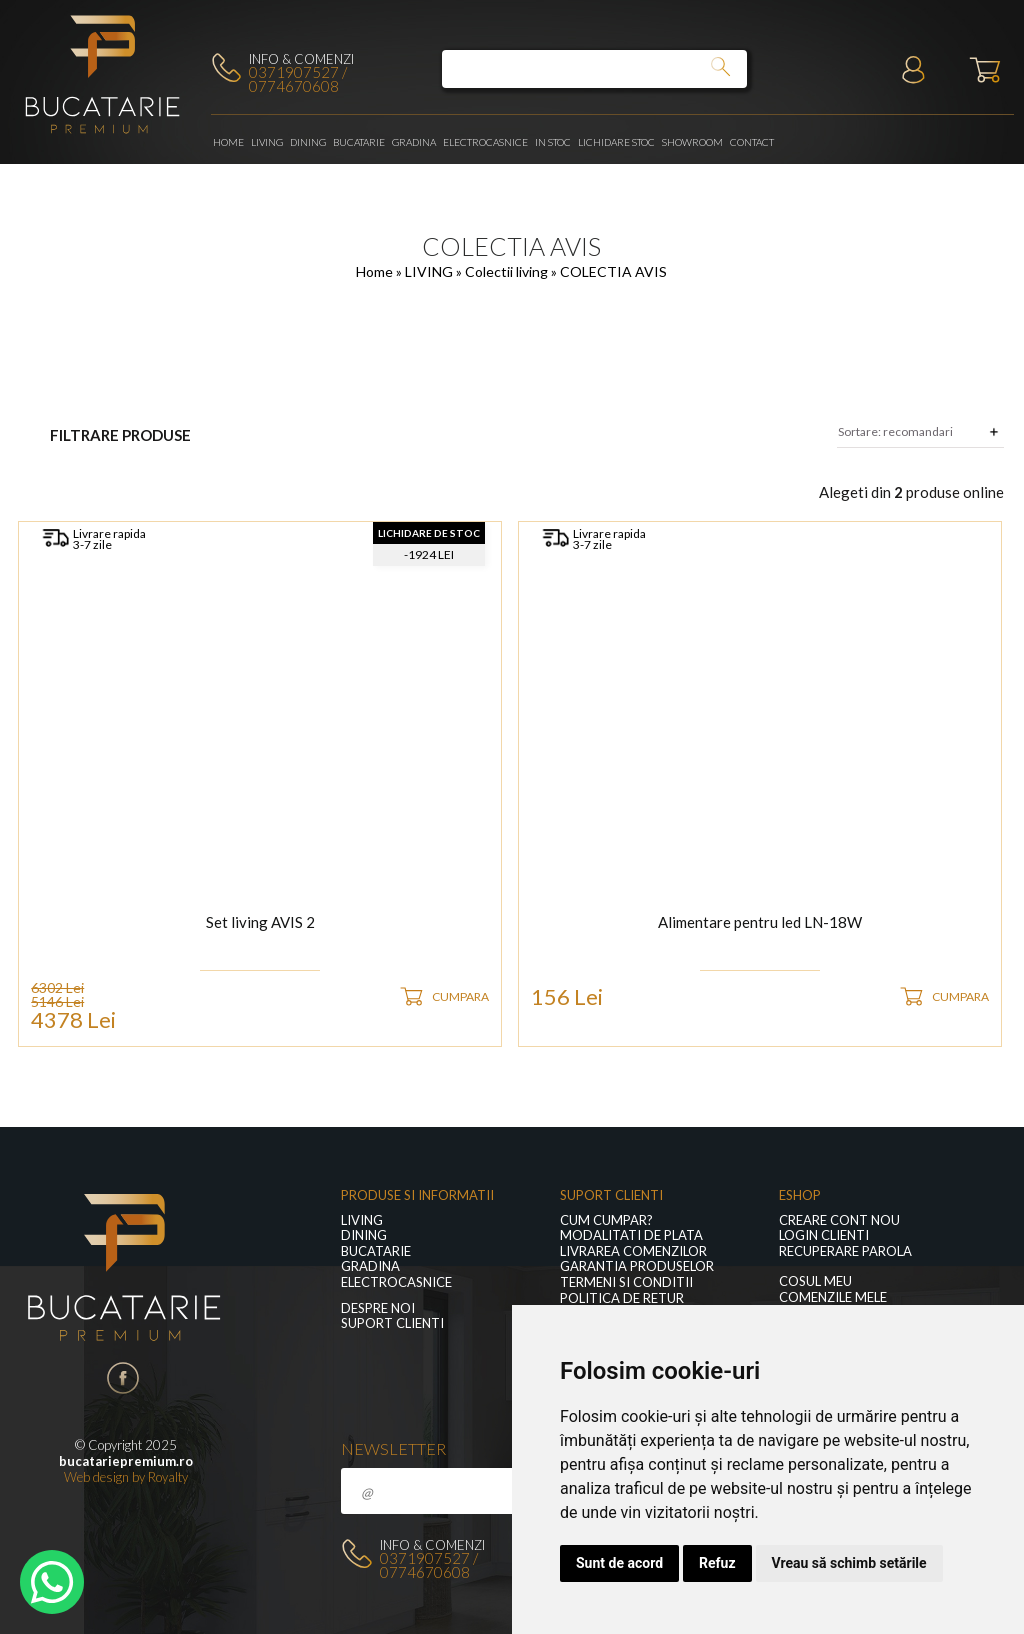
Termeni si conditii (626, 1282)
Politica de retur (622, 1298)
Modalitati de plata (631, 1235)
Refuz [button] (717, 1563)
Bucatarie (359, 142)
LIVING (267, 142)
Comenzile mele (833, 1297)
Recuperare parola (845, 1251)
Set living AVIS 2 (260, 923)
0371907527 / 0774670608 (298, 79)
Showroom (692, 142)
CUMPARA (460, 996)
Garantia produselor (637, 1266)
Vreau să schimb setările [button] (849, 1563)
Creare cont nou (839, 1220)
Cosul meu (815, 1281)
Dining (308, 142)
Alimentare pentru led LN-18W (760, 923)
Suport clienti (392, 1323)
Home (228, 142)
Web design (96, 1477)
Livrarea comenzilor (633, 1251)
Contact (752, 142)
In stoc (553, 142)
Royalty (168, 1477)
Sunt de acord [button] (619, 1563)
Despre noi (378, 1308)
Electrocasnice (485, 142)
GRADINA (414, 142)
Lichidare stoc (616, 142)
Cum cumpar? (606, 1220)
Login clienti (824, 1235)
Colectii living (508, 271)
